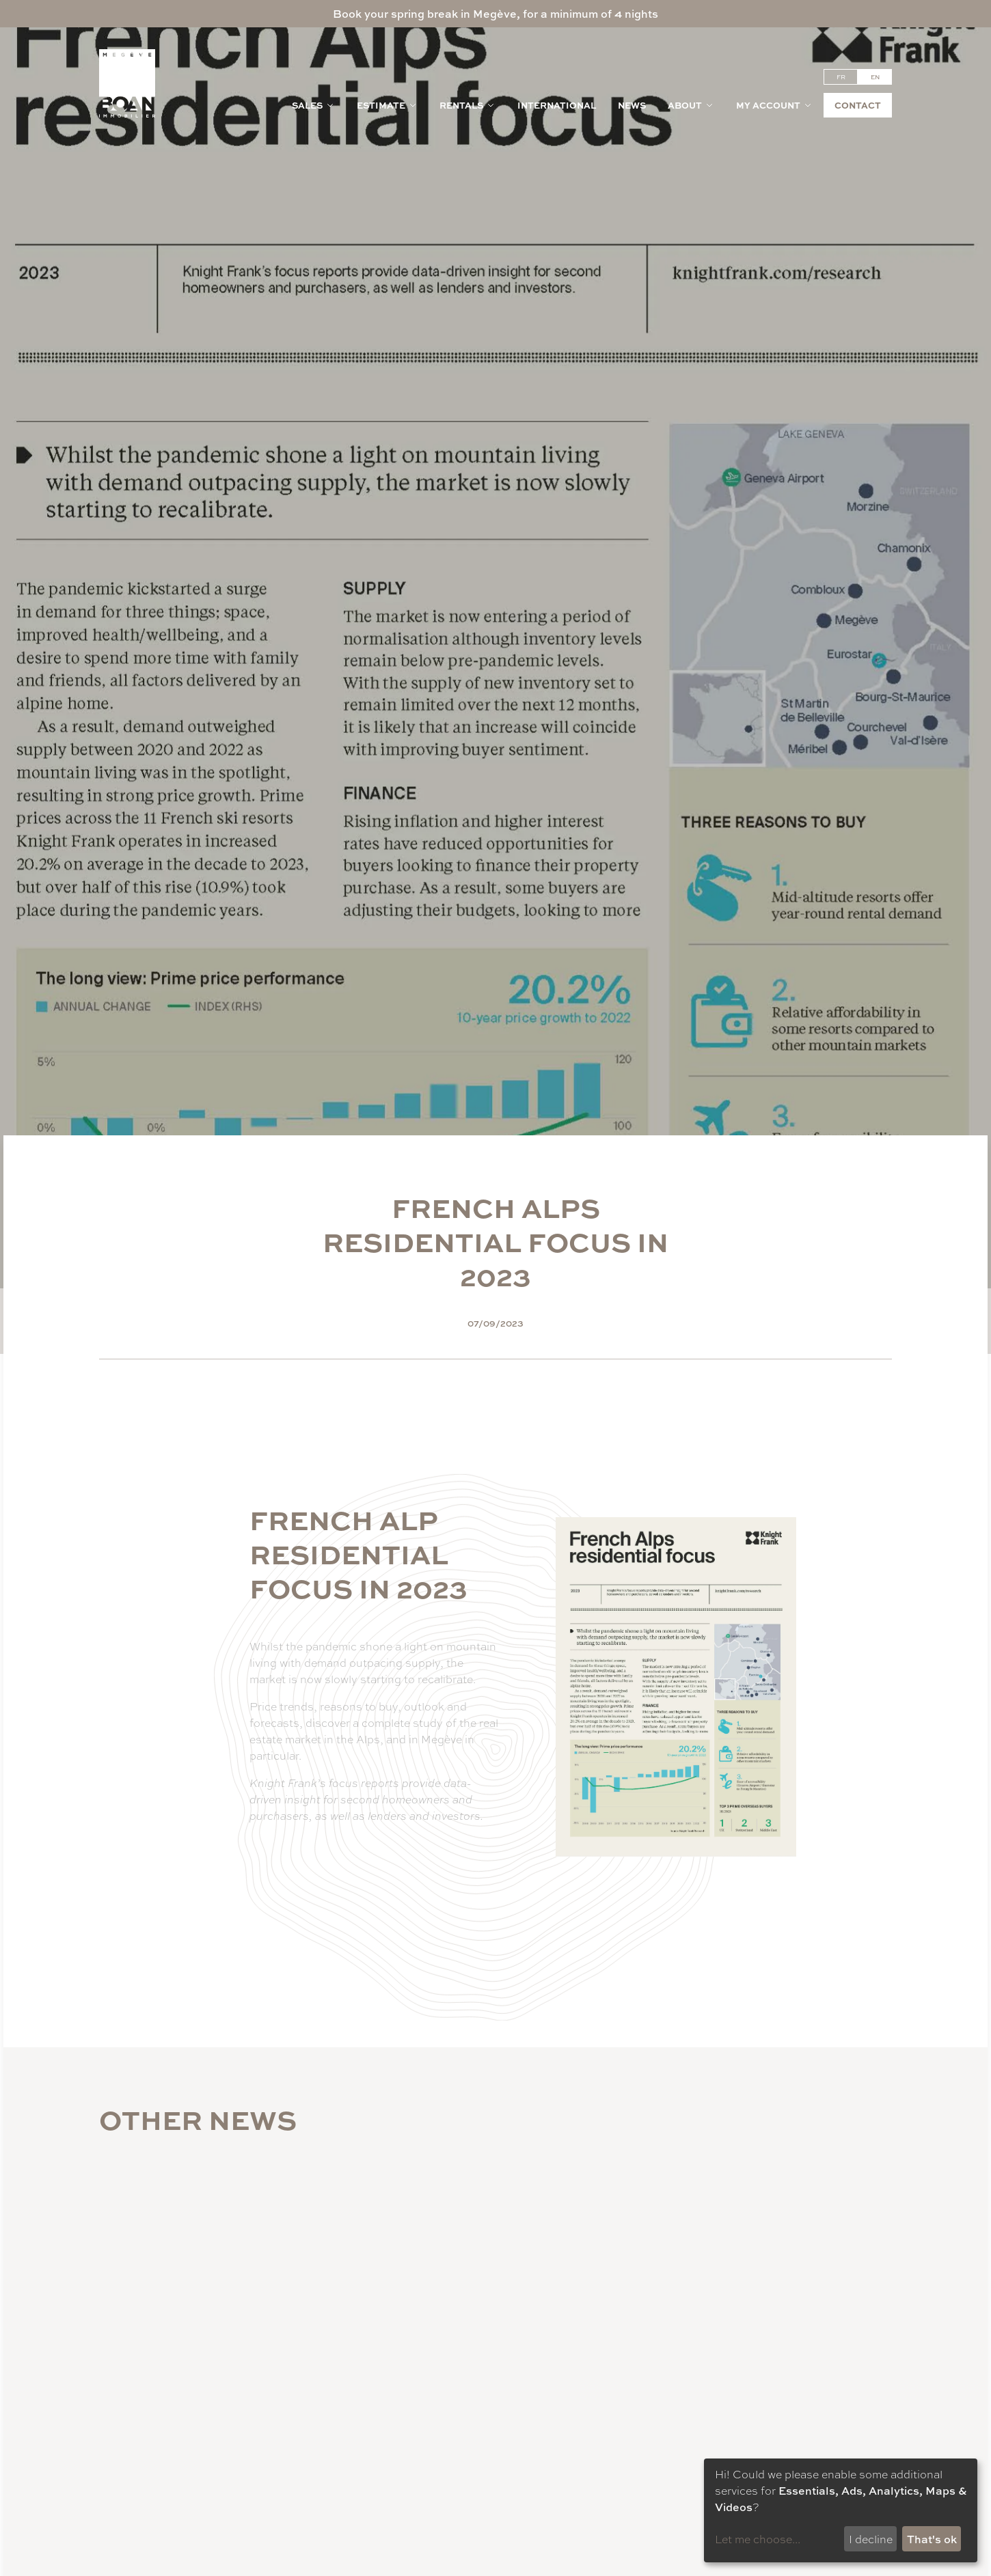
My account (774, 104)
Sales (313, 104)
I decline (871, 2539)
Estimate (387, 104)
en (875, 76)
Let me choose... (757, 2539)
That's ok (932, 2539)
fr (841, 76)
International (556, 104)
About (691, 104)
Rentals (467, 104)
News (632, 104)
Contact (857, 104)
